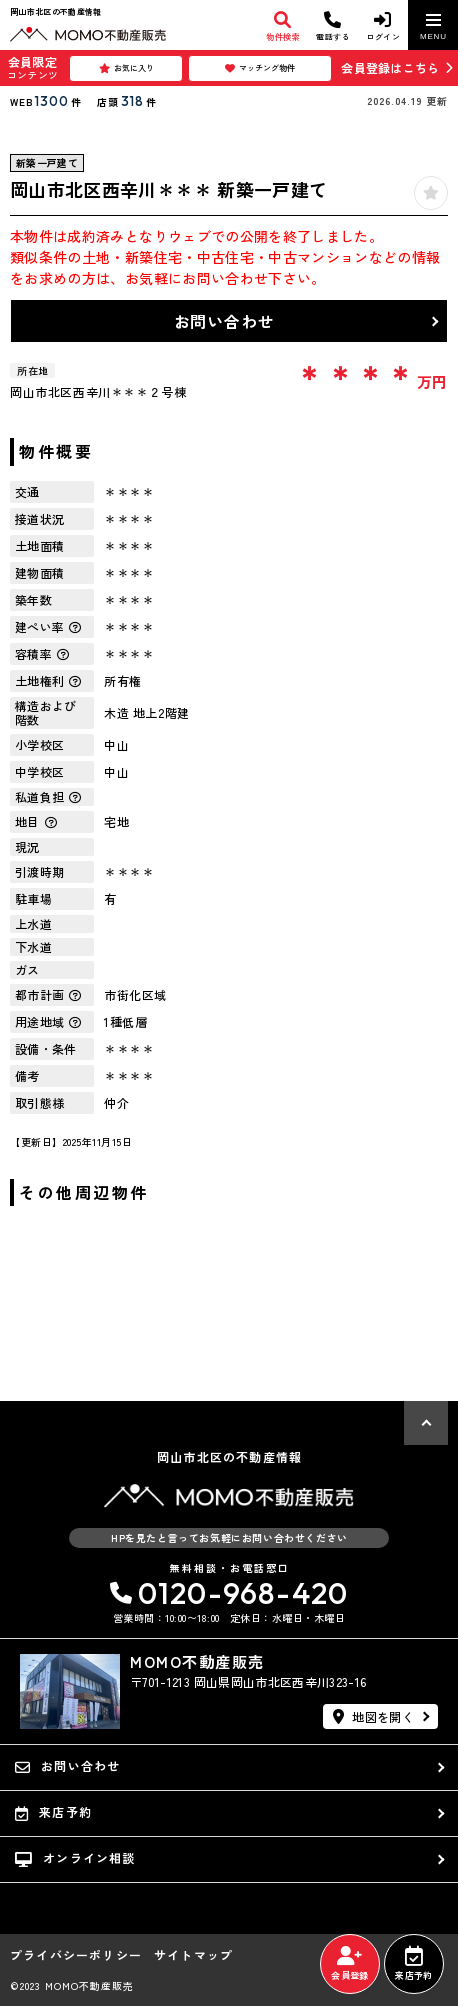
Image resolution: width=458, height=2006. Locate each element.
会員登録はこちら (390, 67)
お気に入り (126, 68)
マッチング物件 (260, 68)
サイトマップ (193, 1955)
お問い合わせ (224, 321)
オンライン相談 (75, 1858)
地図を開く (373, 1716)
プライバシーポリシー (76, 1955)
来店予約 (413, 1964)
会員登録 (349, 1964)
